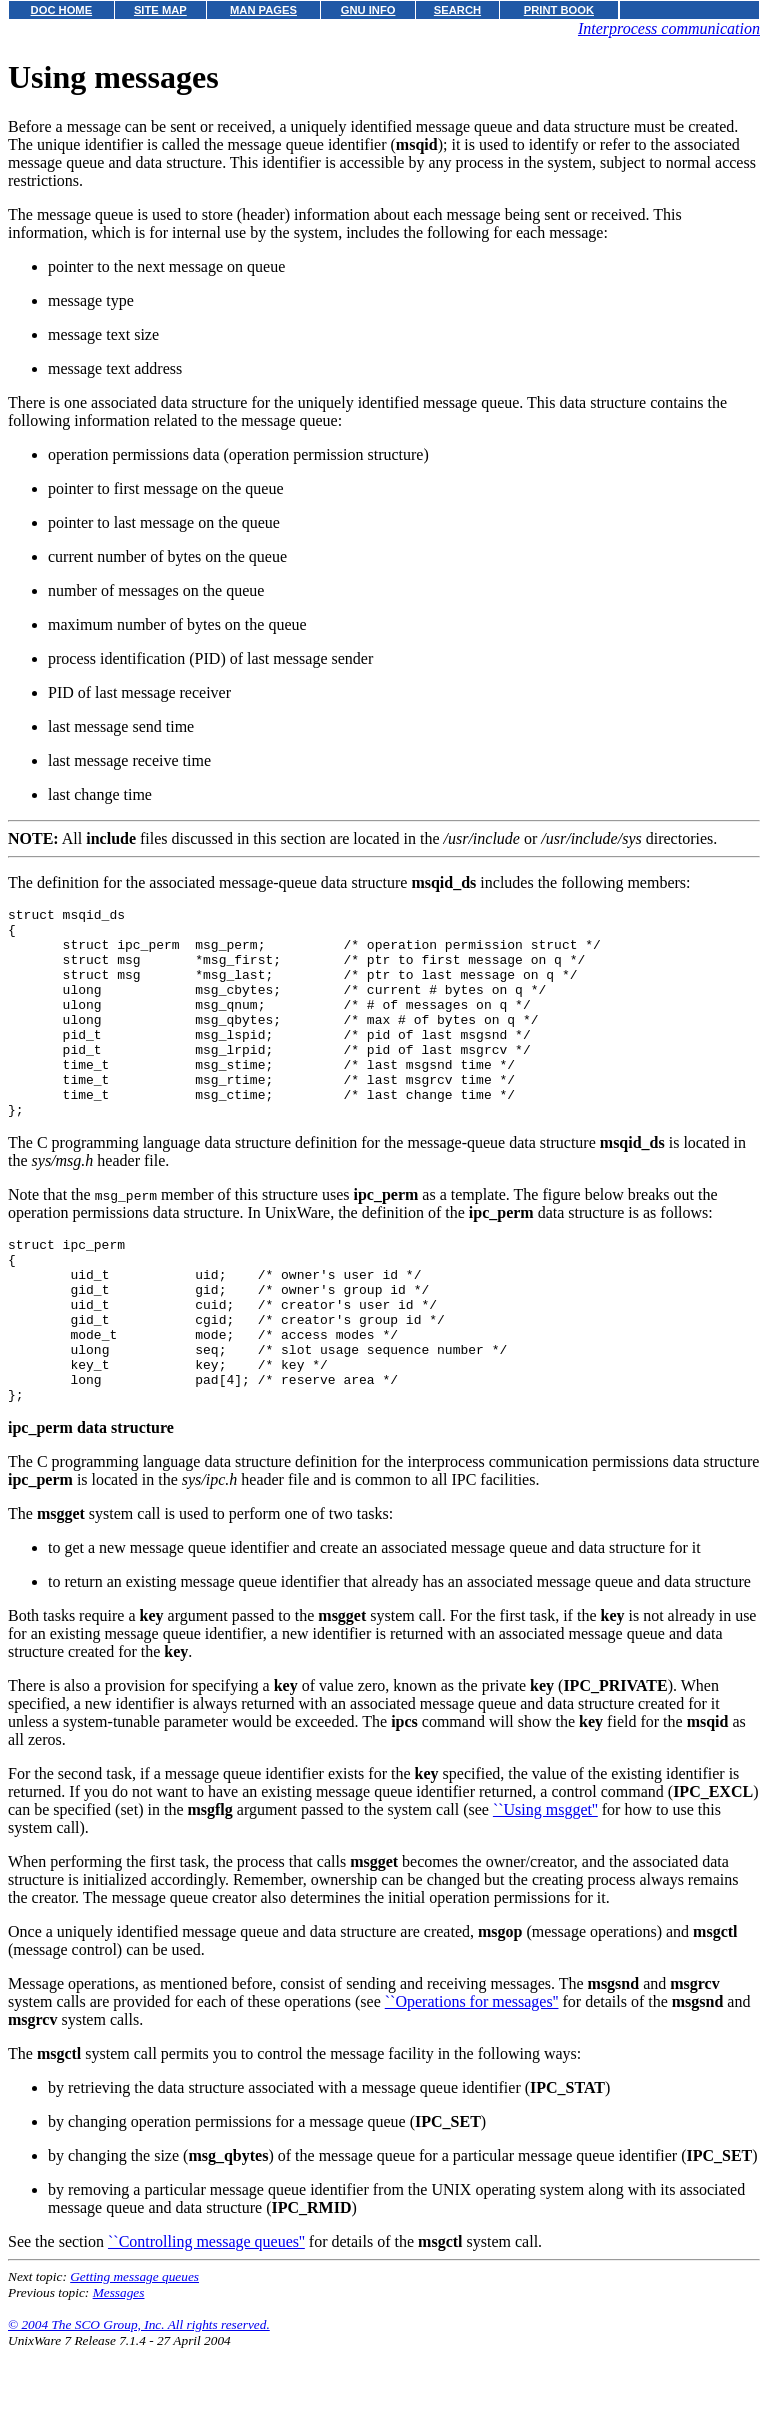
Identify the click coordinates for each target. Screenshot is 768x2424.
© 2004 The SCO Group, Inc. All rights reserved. (139, 2399)
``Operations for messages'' (472, 2076)
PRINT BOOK (559, 10)
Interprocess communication (669, 28)
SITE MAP (160, 10)
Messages (119, 2367)
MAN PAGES (263, 10)
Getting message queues (134, 2351)
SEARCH (457, 10)
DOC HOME (62, 10)
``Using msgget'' (545, 1884)
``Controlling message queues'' (206, 2316)
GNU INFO (368, 10)
